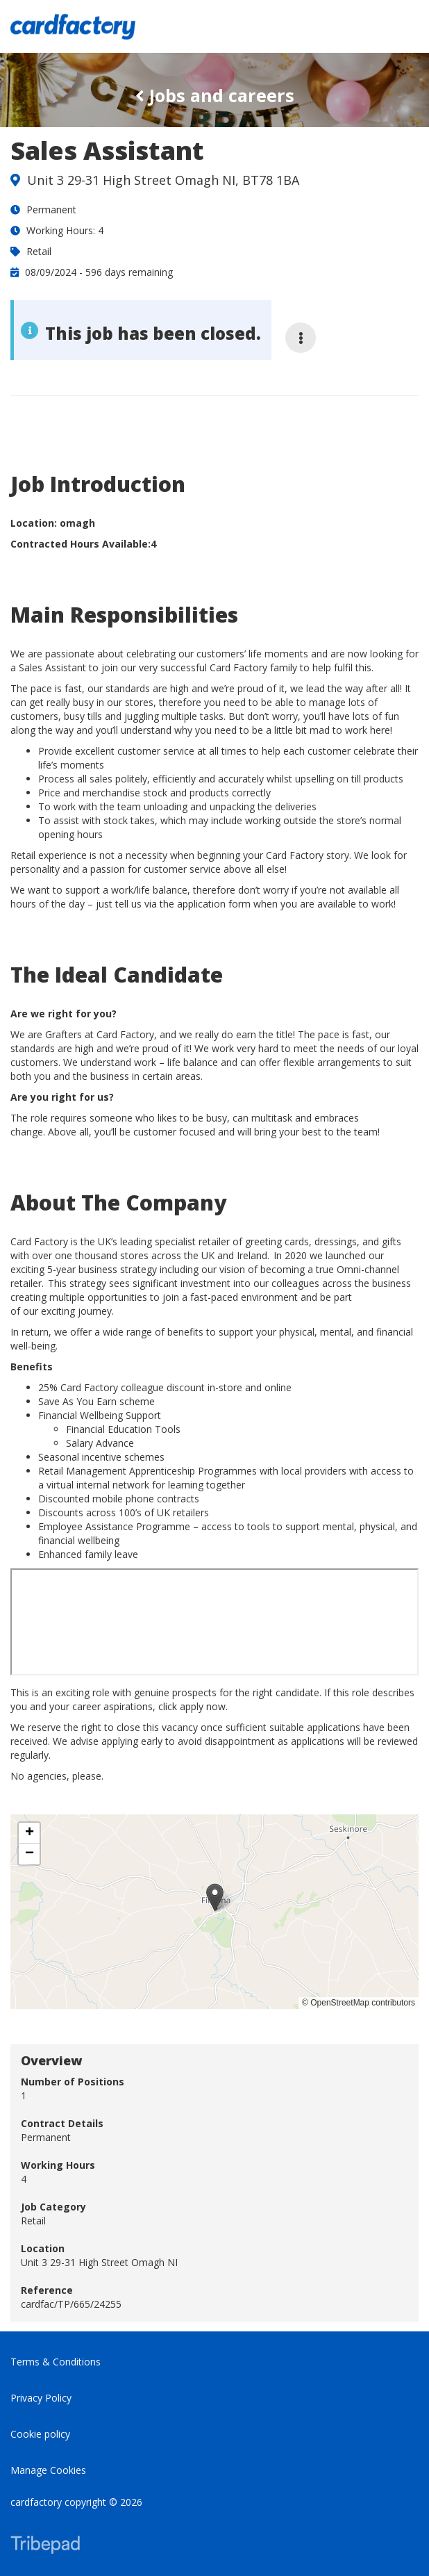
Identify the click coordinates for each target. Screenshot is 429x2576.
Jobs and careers (214, 95)
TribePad (45, 2546)
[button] (215, 1897)
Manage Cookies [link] (48, 2470)
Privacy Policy (41, 2397)
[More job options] (300, 337)
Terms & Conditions (55, 2361)
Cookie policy (40, 2433)
